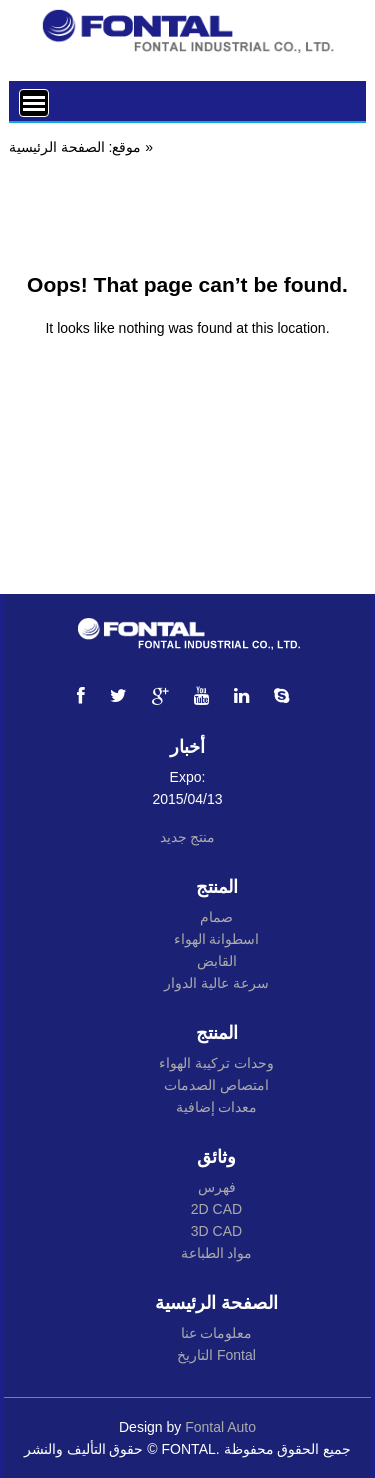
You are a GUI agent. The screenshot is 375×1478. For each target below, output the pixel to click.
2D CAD (216, 1209)
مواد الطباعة (217, 1253)
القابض (217, 961)
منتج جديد (188, 837)
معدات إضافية (217, 1107)
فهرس (217, 1187)
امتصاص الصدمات (216, 1085)
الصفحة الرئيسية (57, 147)
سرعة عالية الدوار (216, 983)
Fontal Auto (220, 1427)
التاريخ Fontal (216, 1355)
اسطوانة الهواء (217, 939)
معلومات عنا (217, 1333)
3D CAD (216, 1231)
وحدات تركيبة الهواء (216, 1063)
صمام (216, 917)
